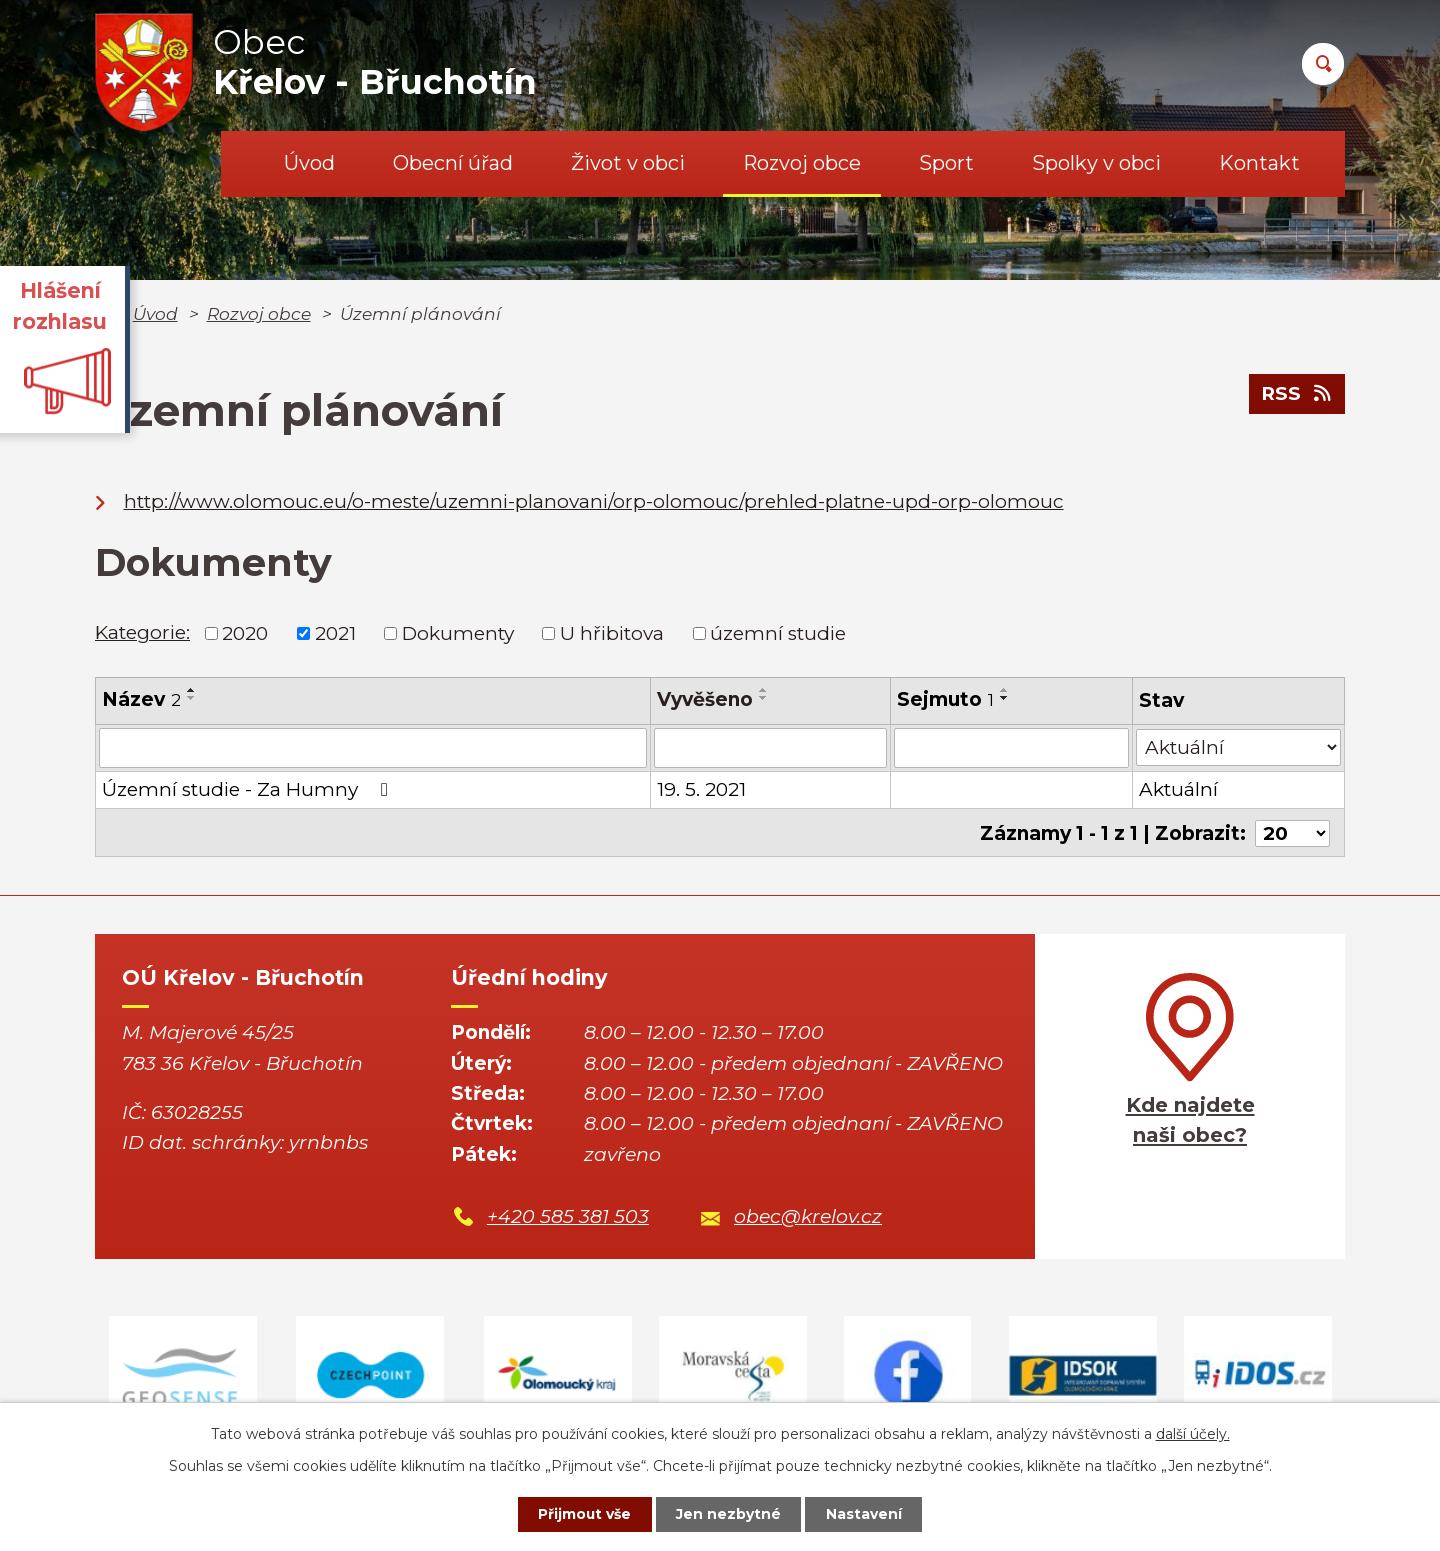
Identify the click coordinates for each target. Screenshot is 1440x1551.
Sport (946, 163)
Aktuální (1178, 789)
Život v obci (628, 163)
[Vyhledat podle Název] (373, 748)
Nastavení (866, 1514)
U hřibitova (612, 633)
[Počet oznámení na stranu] (1292, 832)
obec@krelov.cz (808, 1215)
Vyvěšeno (705, 699)
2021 (335, 633)
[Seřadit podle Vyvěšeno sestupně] (764, 698)
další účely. (1193, 1433)
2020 (245, 633)
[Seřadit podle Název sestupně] (192, 698)
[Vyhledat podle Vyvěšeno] (770, 748)
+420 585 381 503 (568, 1215)
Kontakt (1259, 163)
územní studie (778, 633)
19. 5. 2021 (701, 789)
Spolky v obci (1096, 163)
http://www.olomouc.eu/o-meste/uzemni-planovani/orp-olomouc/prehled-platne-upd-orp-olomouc (594, 501)
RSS (1296, 394)
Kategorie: (142, 632)
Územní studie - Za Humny (249, 789)
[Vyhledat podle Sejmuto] (1011, 748)
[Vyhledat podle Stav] (1238, 746)
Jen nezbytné (729, 1514)
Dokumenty (458, 633)
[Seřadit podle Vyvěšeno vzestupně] (764, 690)
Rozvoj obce (802, 163)
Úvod (309, 163)
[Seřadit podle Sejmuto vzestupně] (1005, 690)
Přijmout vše (584, 1514)
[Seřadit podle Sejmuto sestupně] (1005, 698)
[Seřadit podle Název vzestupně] (192, 690)
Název (141, 699)
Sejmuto (945, 699)
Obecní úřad (453, 163)
